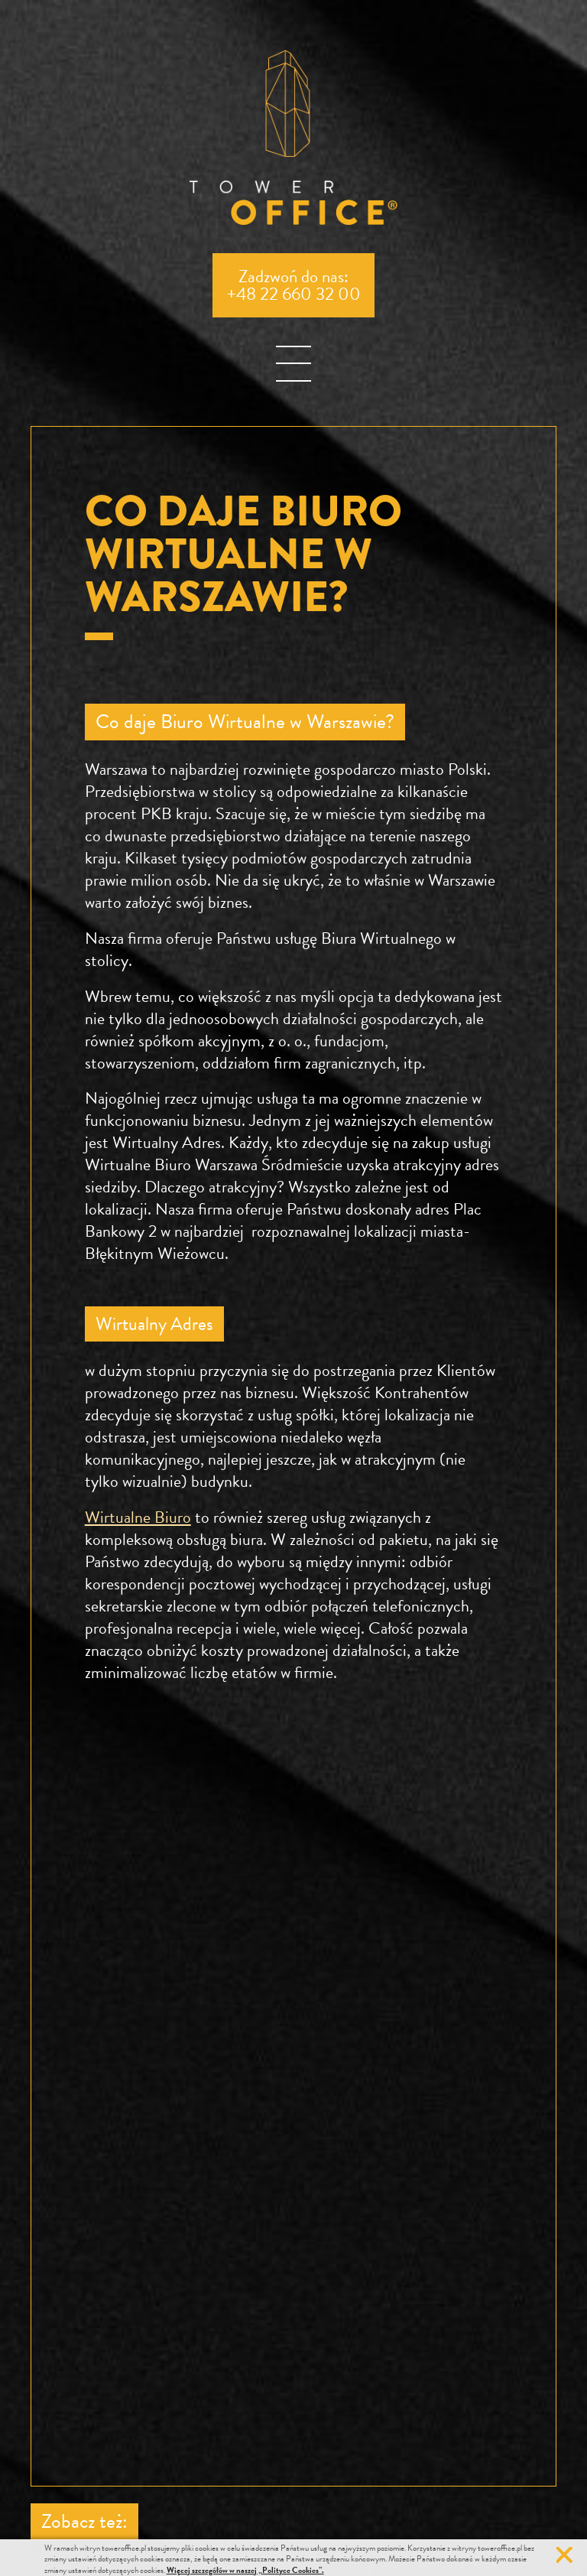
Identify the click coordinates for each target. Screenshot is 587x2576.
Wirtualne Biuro (138, 1517)
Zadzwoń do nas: (294, 285)
